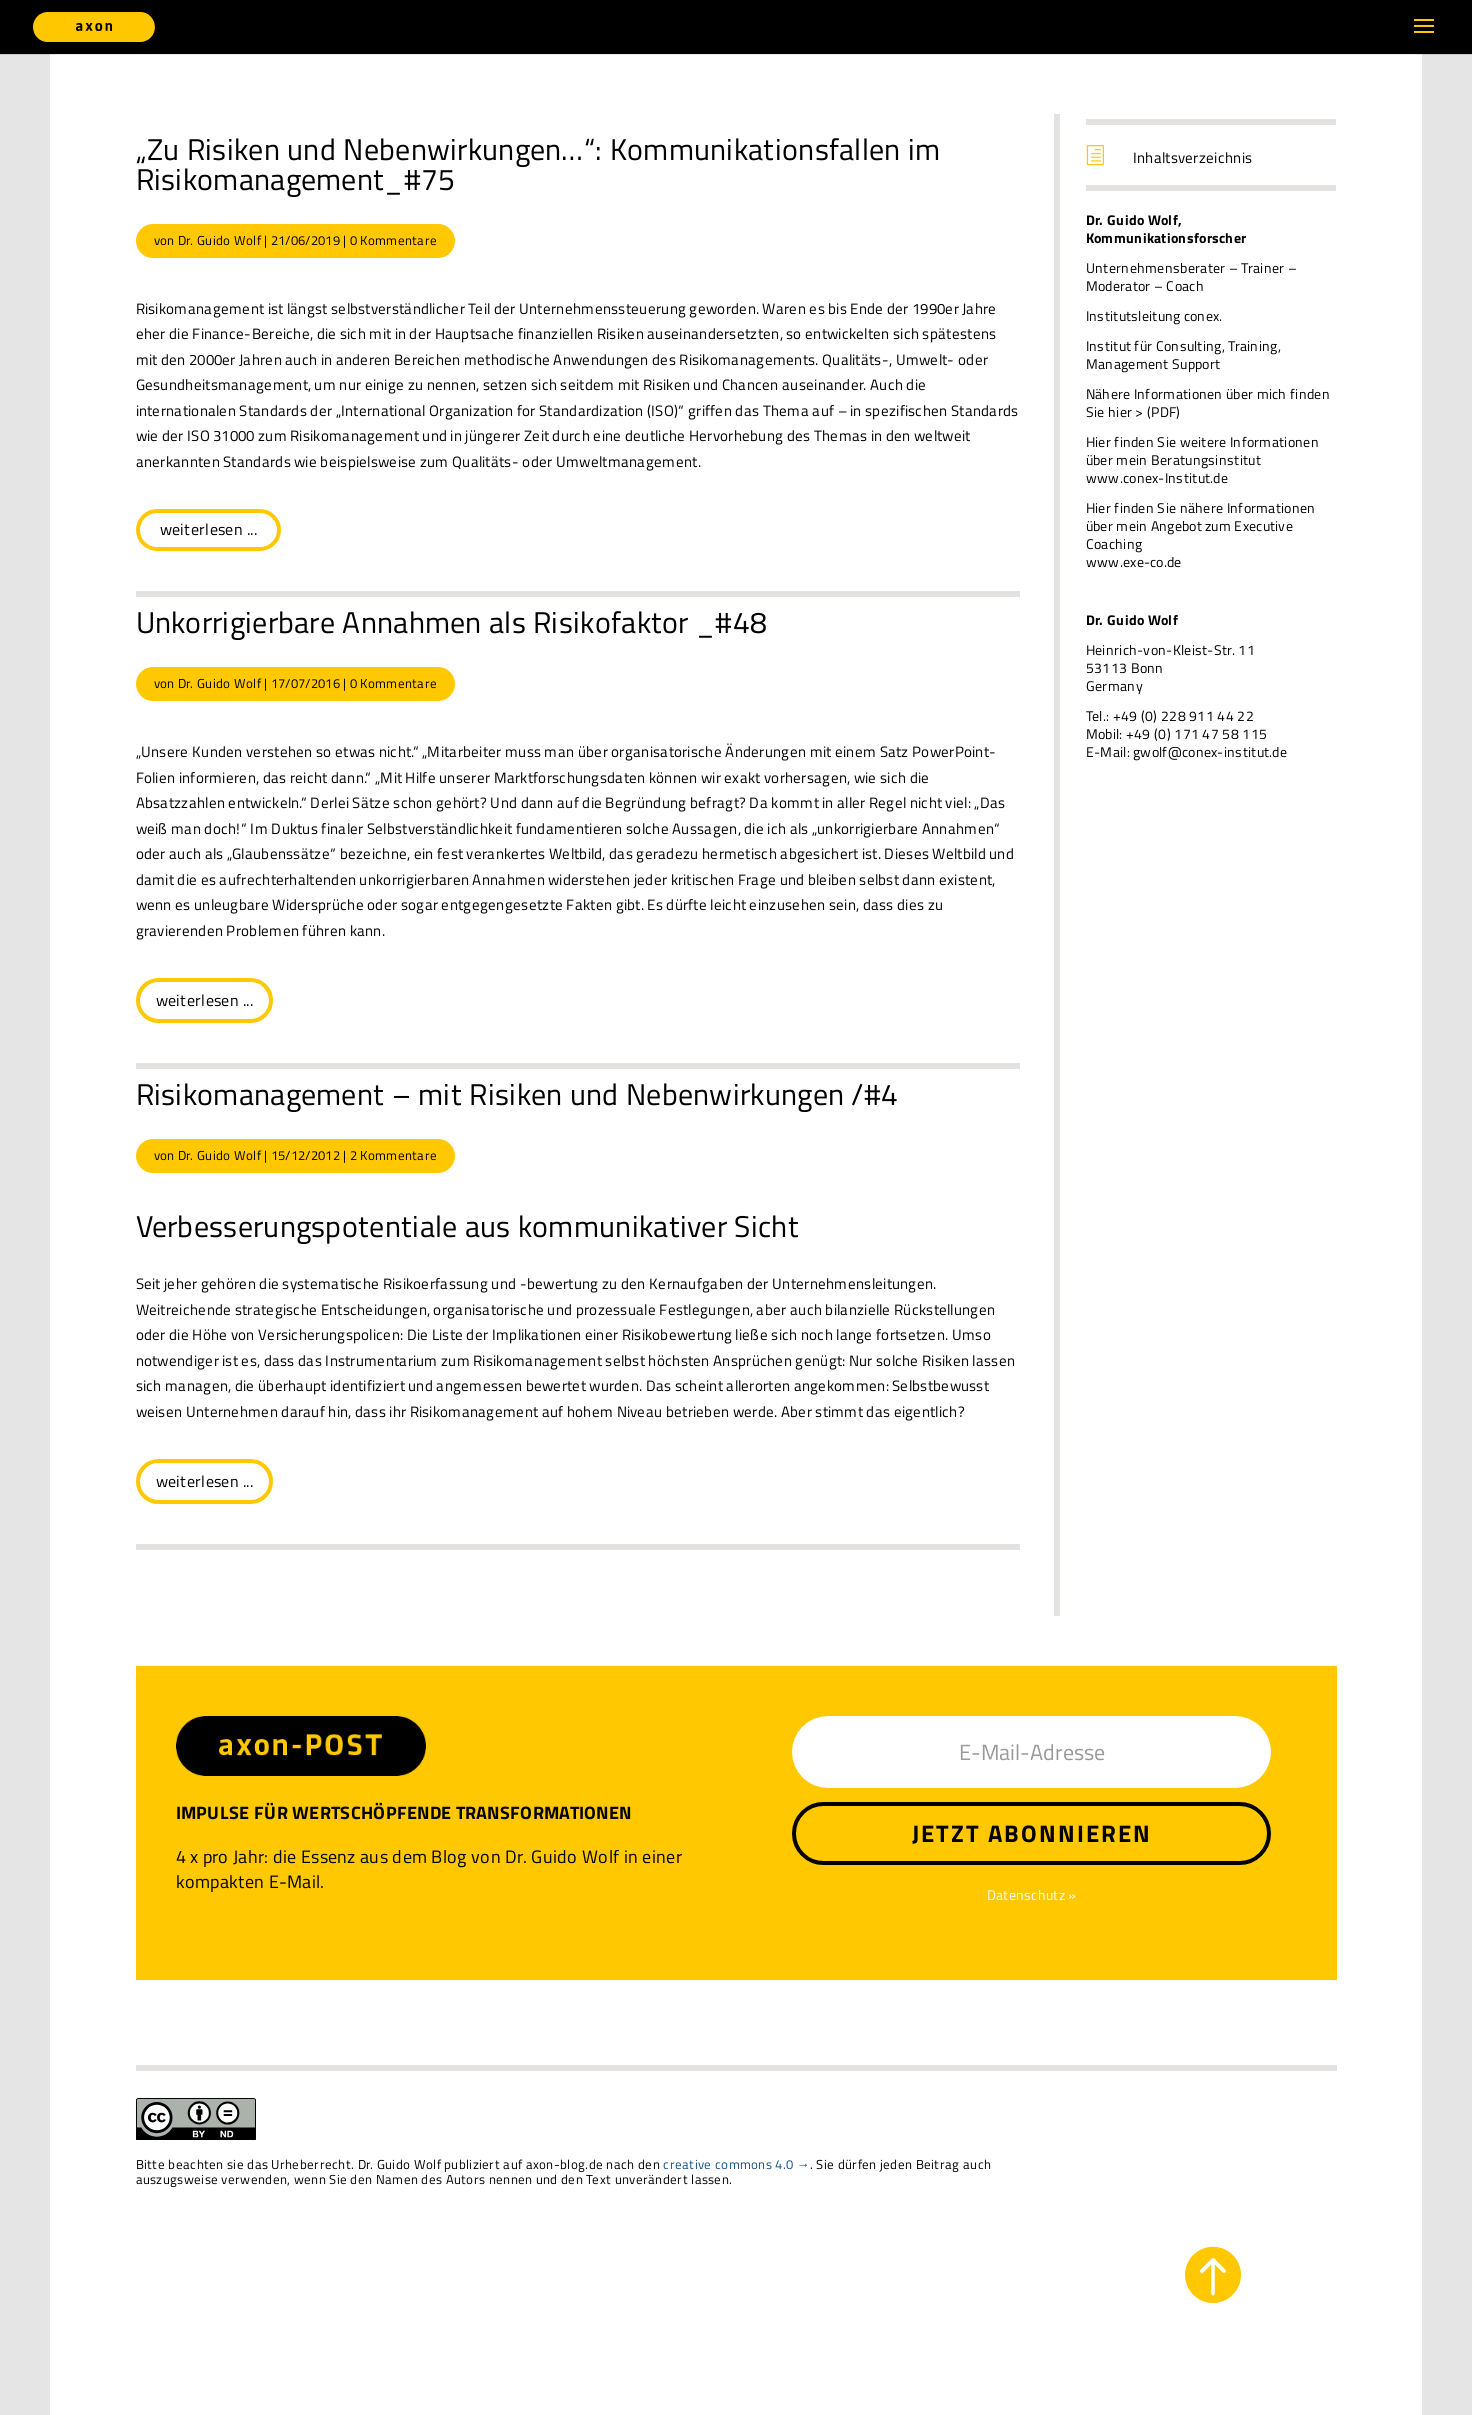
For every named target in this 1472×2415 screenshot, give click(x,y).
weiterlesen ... (209, 529)
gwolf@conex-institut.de (1210, 751)
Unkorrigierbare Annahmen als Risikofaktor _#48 (452, 622)
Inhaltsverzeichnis (1192, 157)
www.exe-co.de (1134, 561)
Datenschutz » (1032, 1894)
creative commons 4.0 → (736, 2164)
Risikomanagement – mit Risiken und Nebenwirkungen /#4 (517, 1094)
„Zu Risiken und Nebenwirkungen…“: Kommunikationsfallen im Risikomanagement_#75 (538, 164)
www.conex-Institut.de (1157, 477)
